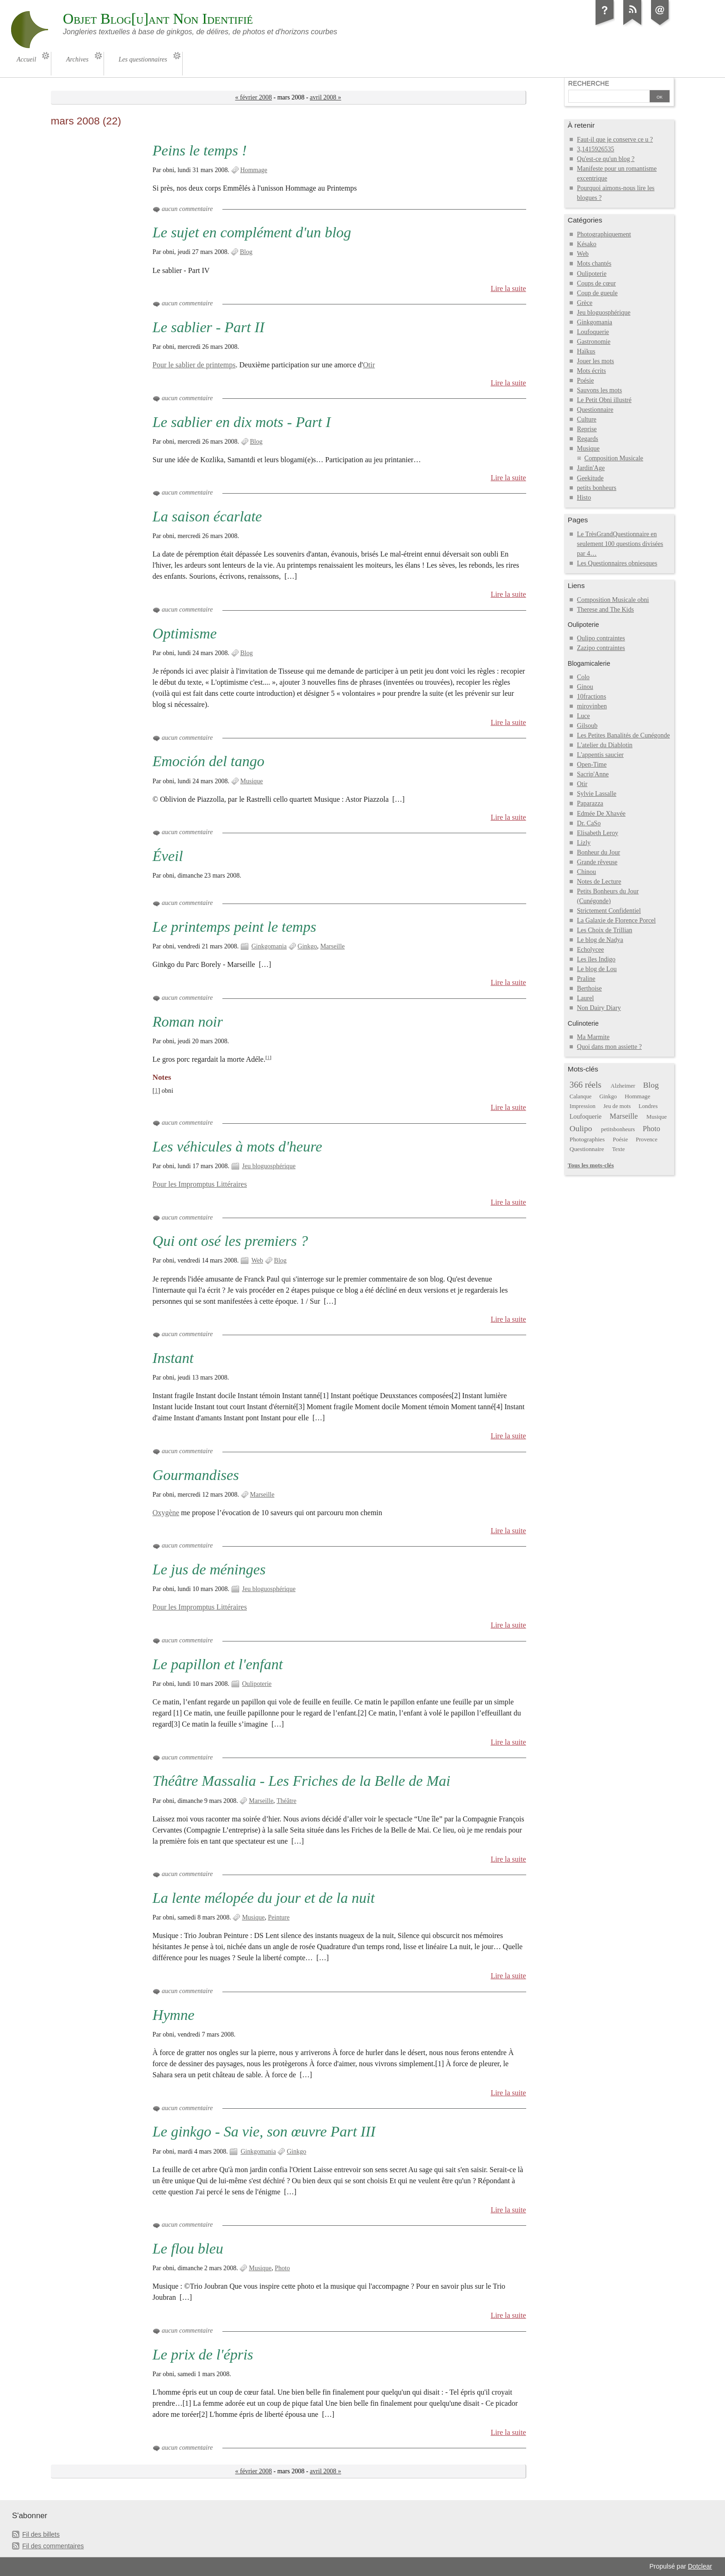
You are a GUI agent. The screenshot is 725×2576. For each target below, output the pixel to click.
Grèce (584, 302)
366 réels (586, 1085)
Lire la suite (508, 288)
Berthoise (589, 988)
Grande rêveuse (597, 862)
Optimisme (185, 633)
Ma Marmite (593, 1037)
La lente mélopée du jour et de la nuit (264, 1897)
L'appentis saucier (600, 754)
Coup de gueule (597, 293)
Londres (648, 1106)
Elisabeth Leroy (597, 833)
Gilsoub (587, 725)
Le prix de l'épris (203, 2354)
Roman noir (188, 1021)
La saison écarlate (207, 516)
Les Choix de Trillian (605, 930)
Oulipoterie (257, 1683)
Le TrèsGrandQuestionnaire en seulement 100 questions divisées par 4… (620, 544)
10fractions (591, 696)
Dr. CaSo (589, 823)
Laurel (585, 998)
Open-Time (592, 764)
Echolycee (590, 949)
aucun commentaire (187, 208)
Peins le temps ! (200, 150)
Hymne (174, 2014)
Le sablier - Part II (208, 327)
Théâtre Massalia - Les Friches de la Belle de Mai (301, 1780)
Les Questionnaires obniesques (617, 563)
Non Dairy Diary (599, 1007)
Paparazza (590, 803)
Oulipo (581, 1128)
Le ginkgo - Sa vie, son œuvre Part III (264, 2131)
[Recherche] (609, 97)
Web (257, 1260)
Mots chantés (594, 263)
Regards (587, 438)
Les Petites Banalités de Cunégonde (623, 735)
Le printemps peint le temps (234, 926)
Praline (586, 978)
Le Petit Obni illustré (604, 399)
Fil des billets (41, 2534)
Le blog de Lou (597, 969)
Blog (246, 251)
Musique (251, 781)
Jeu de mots (617, 1106)
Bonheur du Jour (598, 852)
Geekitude (590, 478)
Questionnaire (595, 409)
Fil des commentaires (53, 2546)
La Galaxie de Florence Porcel (616, 920)
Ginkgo (307, 946)
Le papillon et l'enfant (218, 1664)
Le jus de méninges (209, 1569)
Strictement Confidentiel (609, 910)
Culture (586, 419)
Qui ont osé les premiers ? (230, 1240)
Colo (583, 677)
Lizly (584, 842)
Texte (618, 1149)
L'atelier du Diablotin (605, 745)
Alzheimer (623, 1086)
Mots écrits (591, 370)
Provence (646, 1139)
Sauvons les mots (599, 390)
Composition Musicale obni (613, 599)
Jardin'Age (591, 467)
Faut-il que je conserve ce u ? (615, 139)
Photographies (587, 1139)
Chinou (586, 871)
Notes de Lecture (599, 881)
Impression (583, 1106)
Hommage (253, 170)
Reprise (587, 429)
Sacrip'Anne (593, 774)
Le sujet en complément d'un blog (252, 232)
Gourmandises (196, 1475)
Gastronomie (593, 341)
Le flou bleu (188, 2248)
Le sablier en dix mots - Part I (242, 422)
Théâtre (286, 1800)
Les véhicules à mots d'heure (237, 1146)
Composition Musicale (613, 458)
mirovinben (592, 706)
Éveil (168, 856)
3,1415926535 (595, 149)
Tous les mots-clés (591, 1165)
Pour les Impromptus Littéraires (200, 1184)
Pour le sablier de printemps (194, 365)
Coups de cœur (596, 283)
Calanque (581, 1096)
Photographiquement (604, 234)
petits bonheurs (596, 487)
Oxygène (166, 1513)
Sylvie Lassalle (596, 793)
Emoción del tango (208, 761)
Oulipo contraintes (601, 638)
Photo (282, 2268)
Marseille (332, 946)
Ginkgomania (269, 946)
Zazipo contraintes (601, 647)
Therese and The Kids (605, 609)
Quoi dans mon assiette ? (609, 1046)
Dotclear (700, 2566)
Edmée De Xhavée (601, 813)
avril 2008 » (325, 97)
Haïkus (586, 351)
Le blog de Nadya (600, 939)
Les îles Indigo (596, 959)
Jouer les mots (595, 361)
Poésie (585, 380)
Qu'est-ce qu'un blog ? (606, 158)
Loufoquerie (593, 331)
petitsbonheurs (618, 1129)
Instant (173, 1358)
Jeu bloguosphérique (269, 1166)
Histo (584, 497)
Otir (369, 365)
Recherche (588, 83)
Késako (586, 244)
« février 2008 (253, 97)
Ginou (585, 686)
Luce (583, 715)
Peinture (278, 1917)
